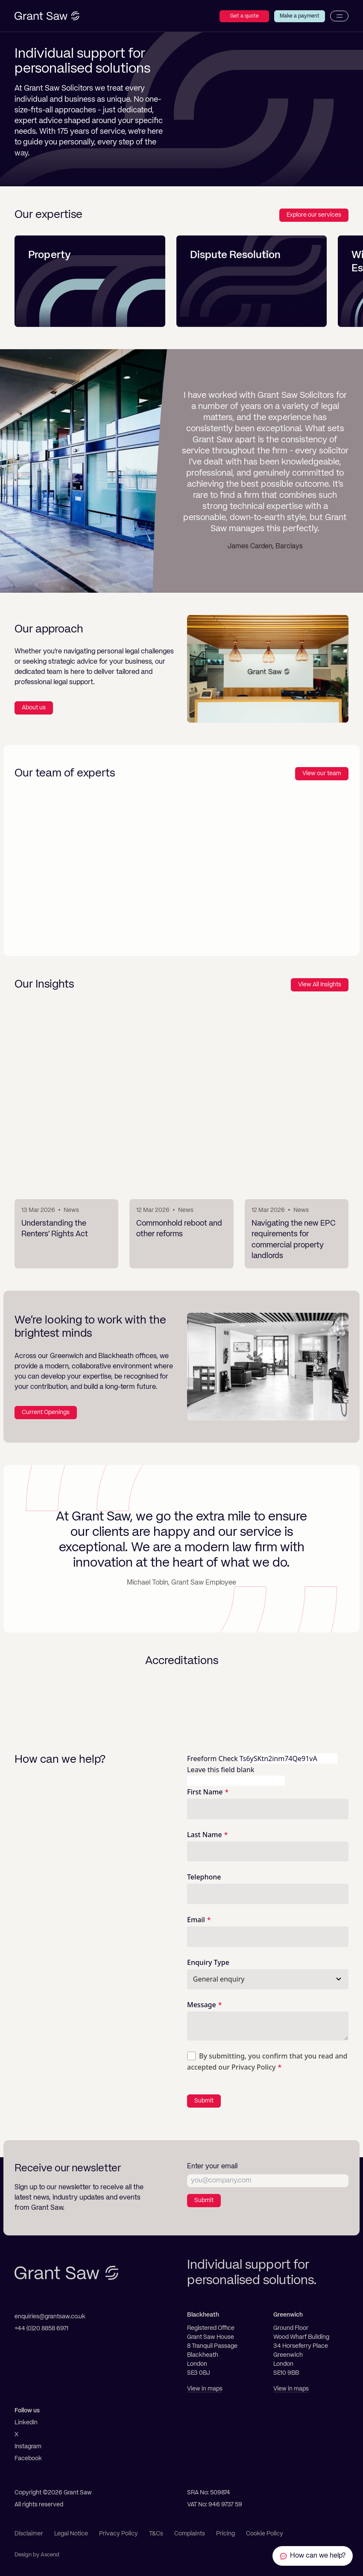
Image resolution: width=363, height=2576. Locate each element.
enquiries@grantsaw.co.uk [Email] (50, 2317)
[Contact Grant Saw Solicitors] (312, 2556)
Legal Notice (71, 2534)
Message (201, 2004)
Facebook (28, 2458)
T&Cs (156, 2534)
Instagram (28, 2447)
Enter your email (212, 2166)
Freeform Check (212, 1758)
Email (196, 1919)
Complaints (189, 2534)
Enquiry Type (208, 1962)
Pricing (225, 2534)
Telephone (204, 1877)
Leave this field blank (220, 1769)
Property (49, 255)
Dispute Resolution (235, 255)
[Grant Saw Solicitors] (47, 16)
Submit (204, 2101)
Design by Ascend (37, 2555)
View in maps (204, 2389)
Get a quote (244, 16)
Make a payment (299, 16)
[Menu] (339, 16)
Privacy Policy (253, 2067)
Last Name (204, 1834)
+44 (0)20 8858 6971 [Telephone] (41, 2329)
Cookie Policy (264, 2534)
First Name (205, 1792)
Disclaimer (29, 2534)
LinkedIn (26, 2423)
